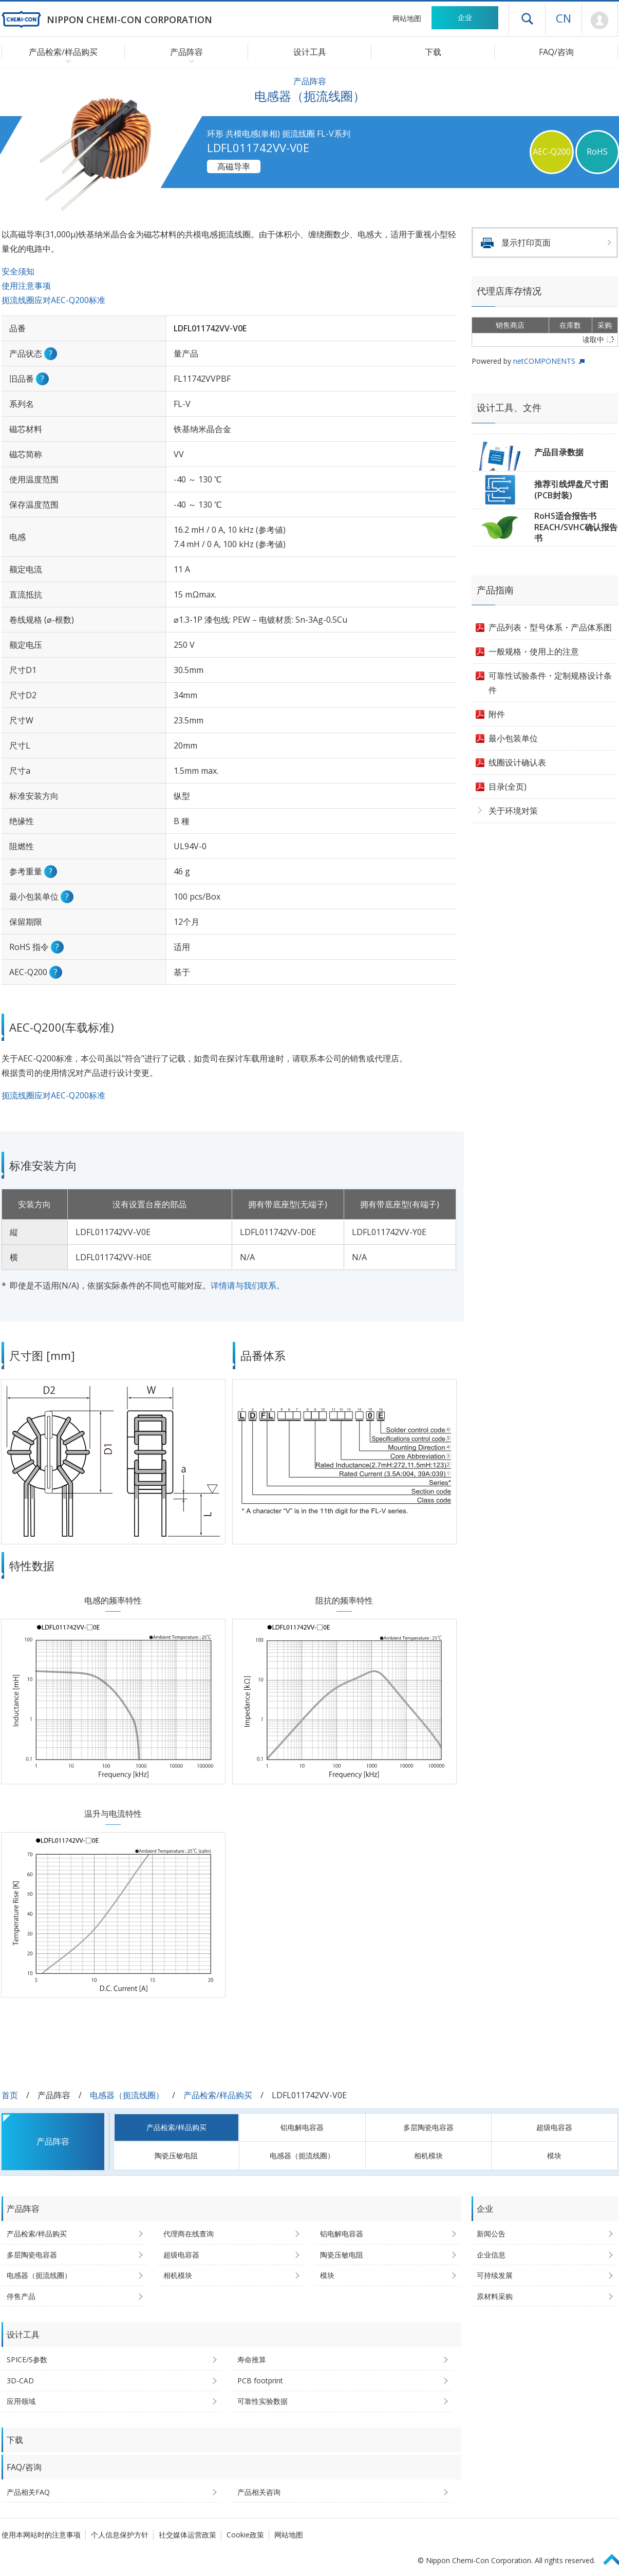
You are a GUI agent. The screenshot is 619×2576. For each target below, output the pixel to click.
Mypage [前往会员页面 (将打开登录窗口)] (599, 20)
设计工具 (309, 52)
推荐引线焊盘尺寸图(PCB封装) (571, 489)
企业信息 (491, 2255)
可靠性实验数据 (262, 2401)
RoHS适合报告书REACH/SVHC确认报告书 (575, 527)
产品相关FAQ (28, 2492)
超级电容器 (554, 2127)
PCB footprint (260, 2380)
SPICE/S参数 (27, 2359)
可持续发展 (495, 2275)
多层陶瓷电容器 (428, 2127)
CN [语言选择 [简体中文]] (563, 18)
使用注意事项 (26, 285)
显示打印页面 (526, 242)
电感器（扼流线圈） (127, 2095)
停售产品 (21, 2296)
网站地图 (406, 18)
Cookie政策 (245, 2535)
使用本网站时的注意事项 (41, 2535)
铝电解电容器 (302, 2127)
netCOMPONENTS (544, 361)
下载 (433, 52)
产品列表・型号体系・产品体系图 (550, 627)
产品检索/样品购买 (217, 2095)
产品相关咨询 (258, 2492)
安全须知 (18, 271)
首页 (10, 2095)
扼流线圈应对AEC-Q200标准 (53, 300)
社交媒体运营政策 (187, 2535)
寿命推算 (251, 2359)
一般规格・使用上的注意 (534, 651)
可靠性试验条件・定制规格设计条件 (550, 683)
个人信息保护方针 (119, 2535)
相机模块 (428, 2155)
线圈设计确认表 (517, 762)
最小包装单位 (513, 738)
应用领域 (21, 2401)
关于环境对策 (513, 810)
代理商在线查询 (188, 2233)
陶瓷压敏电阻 (176, 2155)
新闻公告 (491, 2233)
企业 (465, 17)
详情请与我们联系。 (248, 1285)
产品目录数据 (559, 452)
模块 (554, 2155)
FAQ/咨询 (556, 52)
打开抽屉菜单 (527, 18)
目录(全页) (508, 786)
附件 (497, 714)
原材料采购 (495, 2296)
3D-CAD (20, 2380)
